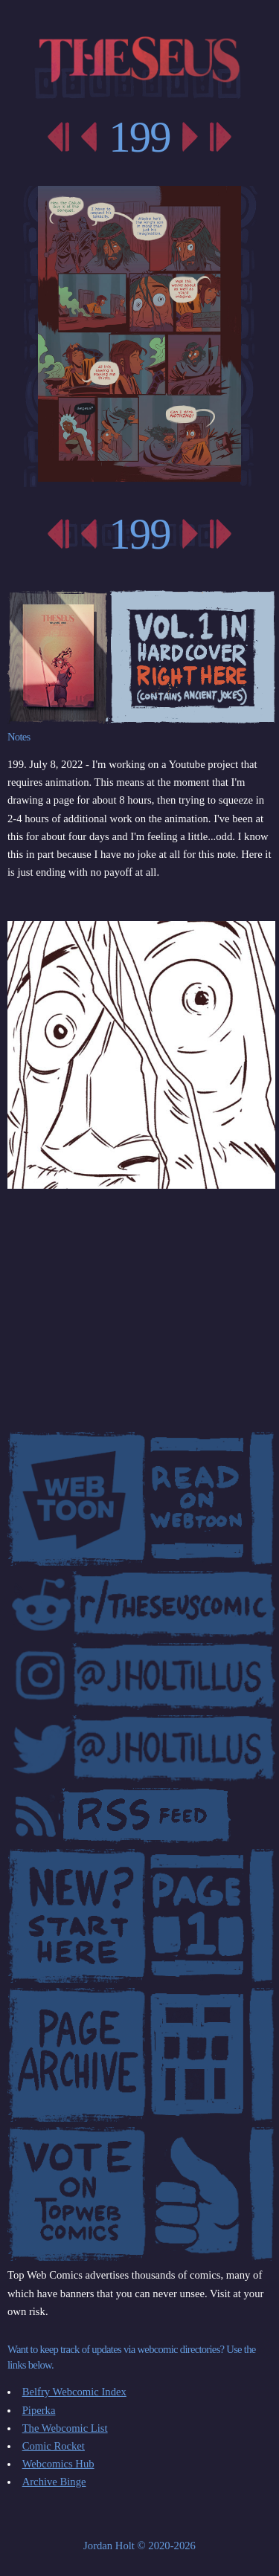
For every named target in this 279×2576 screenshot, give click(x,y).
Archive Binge (54, 2482)
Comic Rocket (53, 2446)
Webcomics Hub (58, 2464)
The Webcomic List (65, 2428)
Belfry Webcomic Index (74, 2392)
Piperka (39, 2410)
